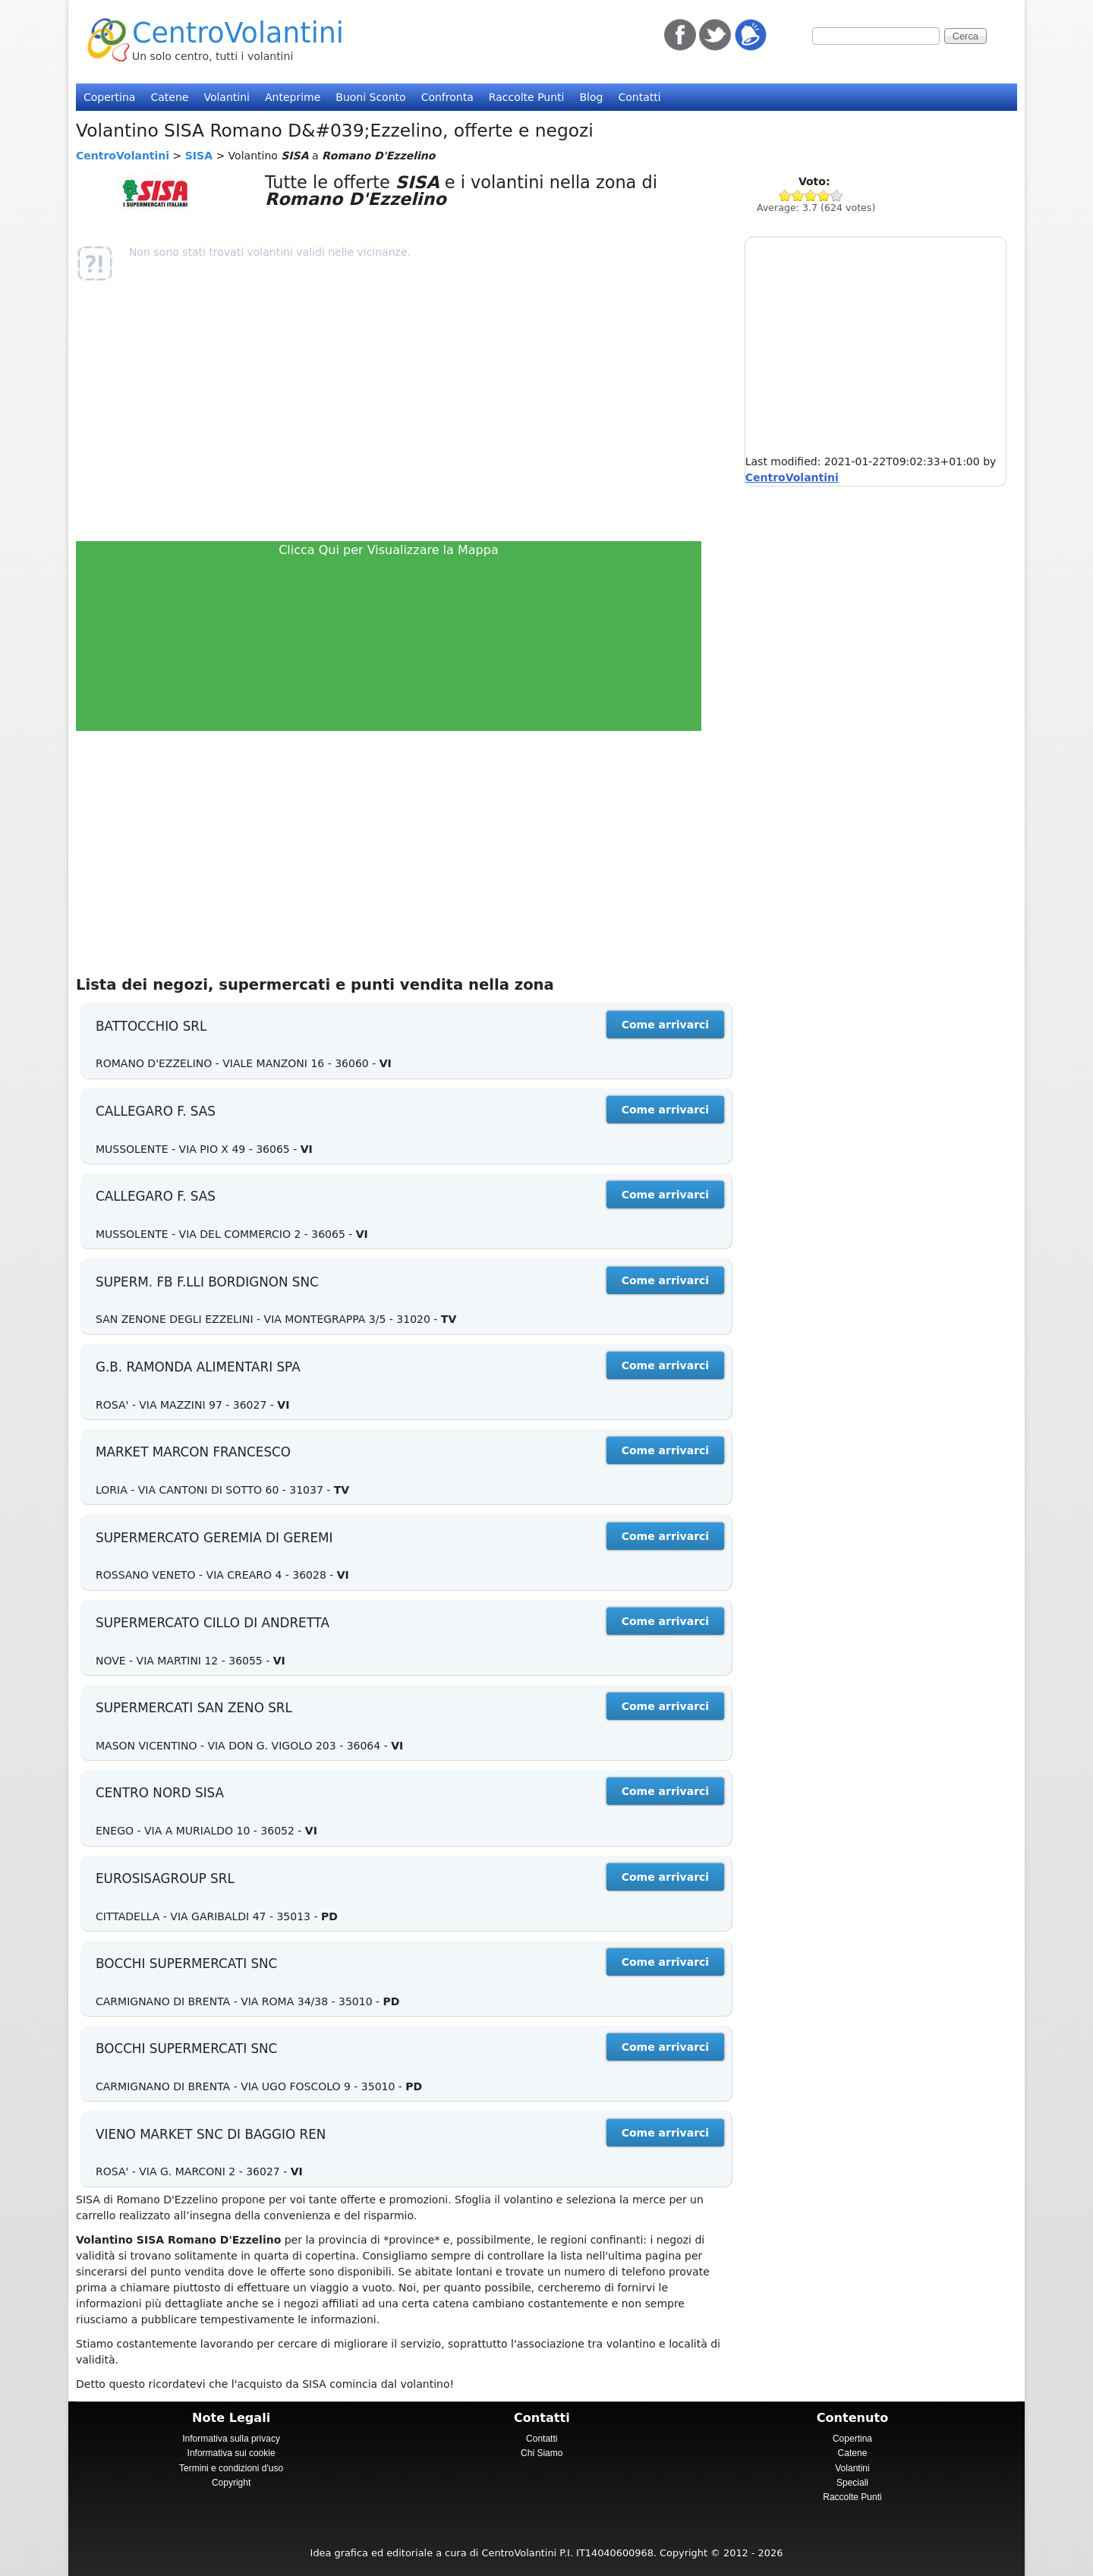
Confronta (447, 97)
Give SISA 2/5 (798, 195)
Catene (169, 97)
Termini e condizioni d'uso (231, 2468)
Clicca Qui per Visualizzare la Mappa (389, 550)
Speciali (852, 2482)
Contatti (639, 97)
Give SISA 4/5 (823, 195)
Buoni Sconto (370, 97)
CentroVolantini (238, 33)
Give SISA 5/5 (836, 195)
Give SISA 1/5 (785, 195)
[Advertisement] (395, 411)
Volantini (226, 97)
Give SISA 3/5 (811, 195)
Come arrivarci (665, 1025)
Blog (591, 97)
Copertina (109, 97)
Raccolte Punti (527, 97)
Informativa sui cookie (231, 2453)
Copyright (231, 2482)
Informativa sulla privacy (231, 2438)
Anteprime (292, 97)
